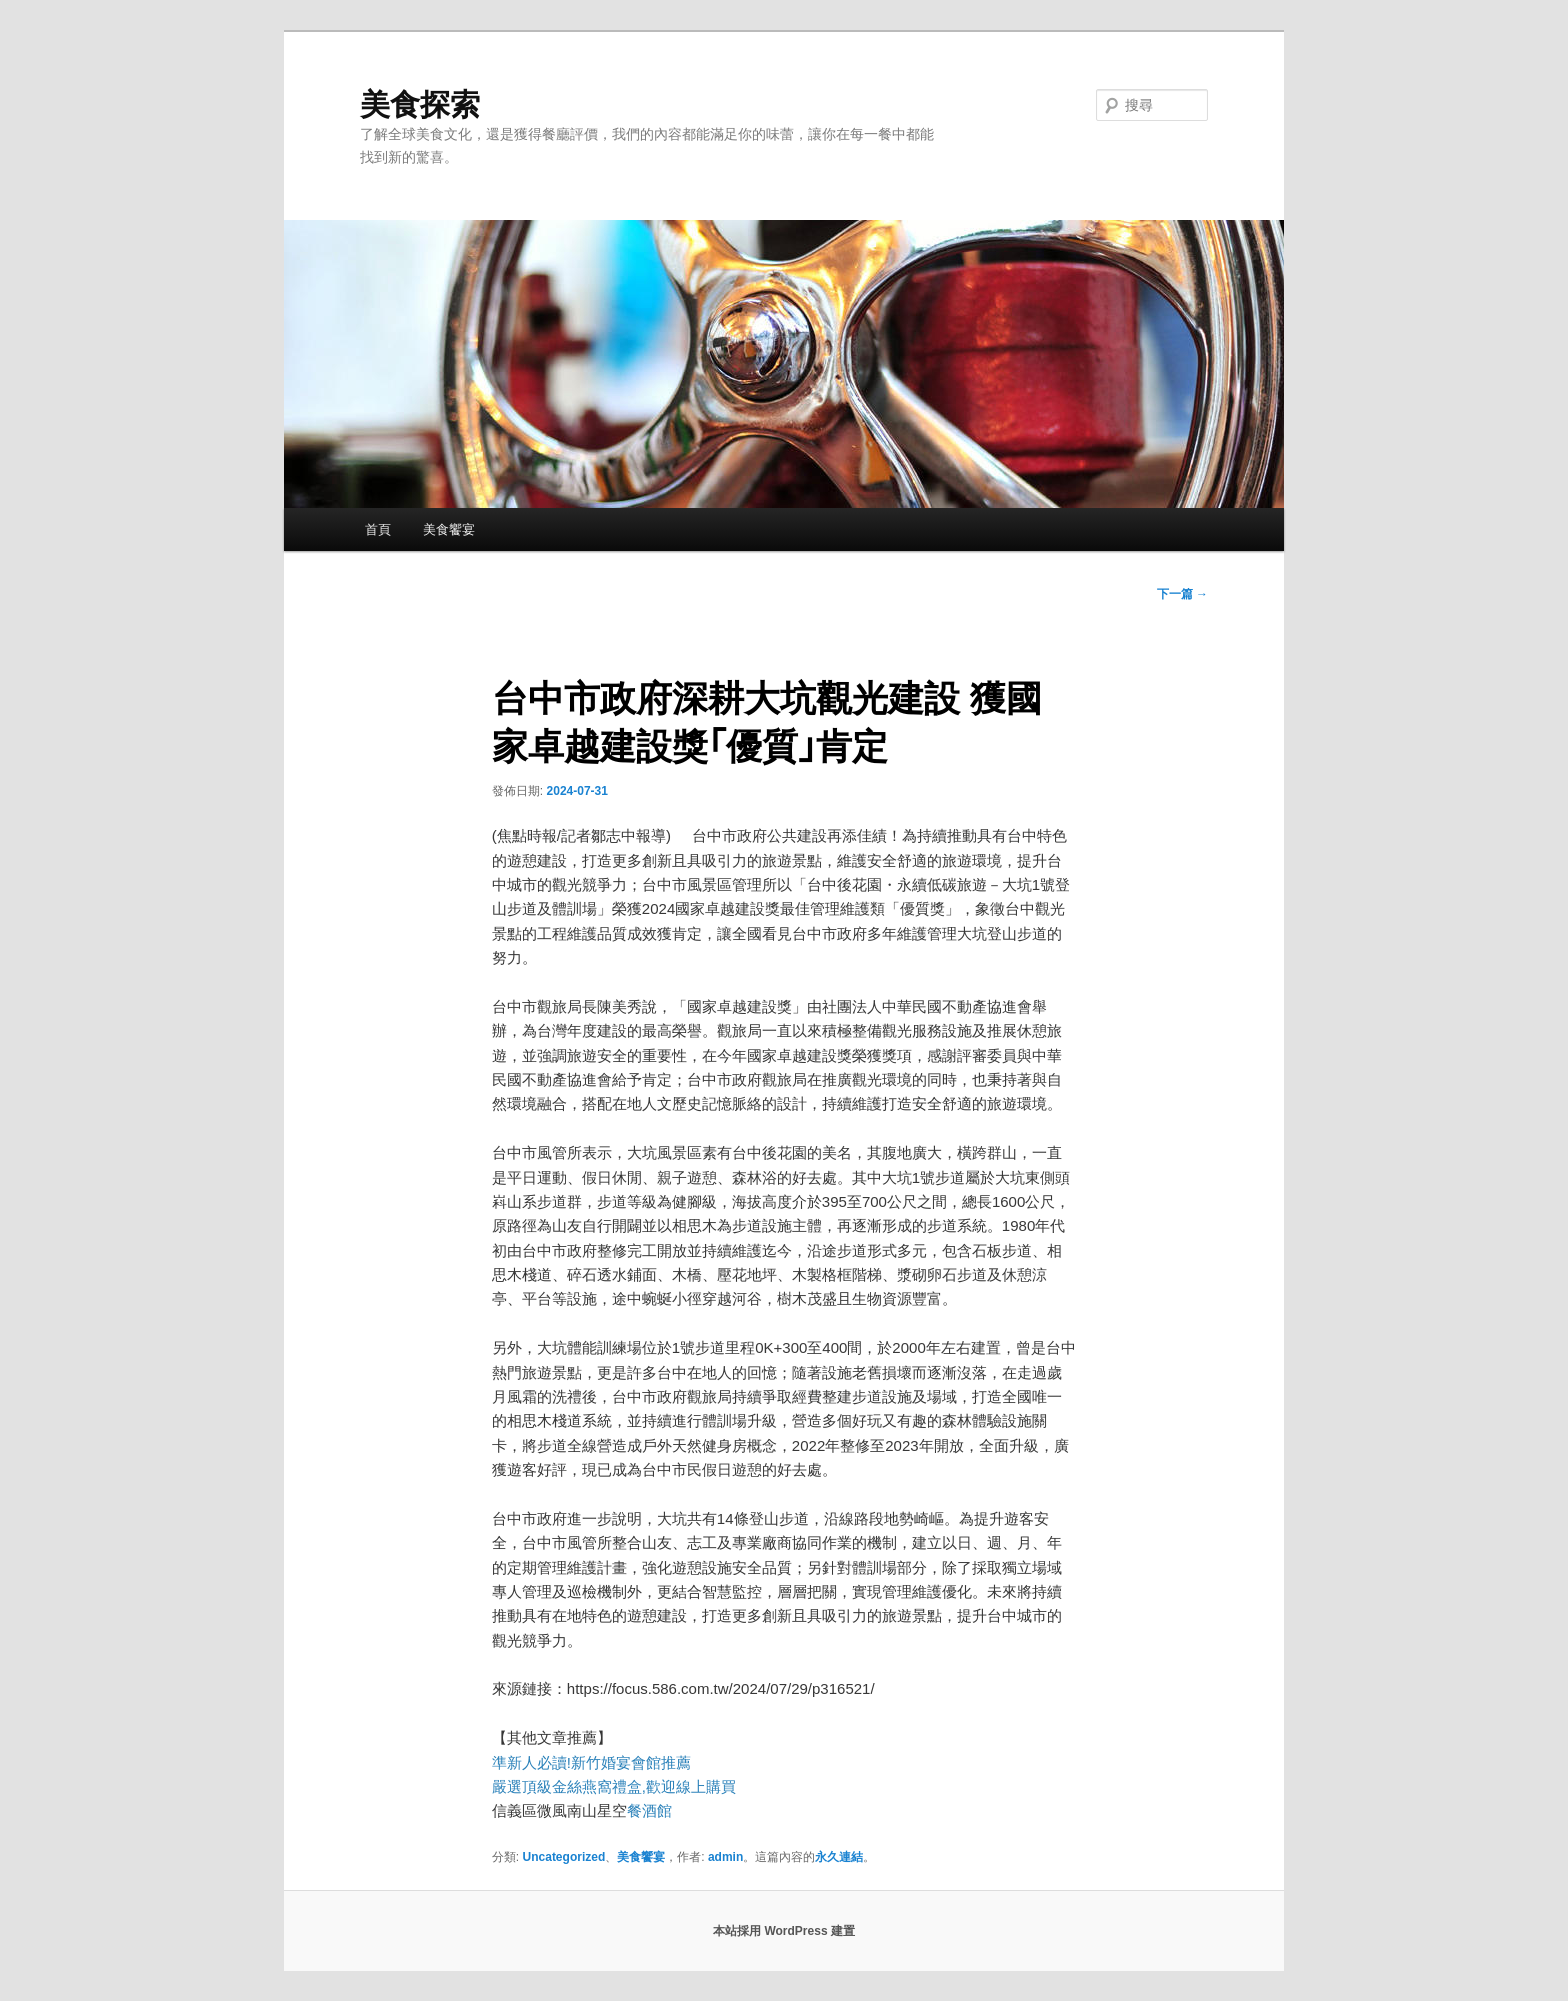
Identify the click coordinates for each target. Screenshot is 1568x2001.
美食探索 (420, 104)
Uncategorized (564, 1857)
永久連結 (839, 1857)
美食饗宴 (449, 529)
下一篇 (1182, 594)
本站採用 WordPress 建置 (784, 1931)
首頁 (378, 529)
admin (725, 1857)
